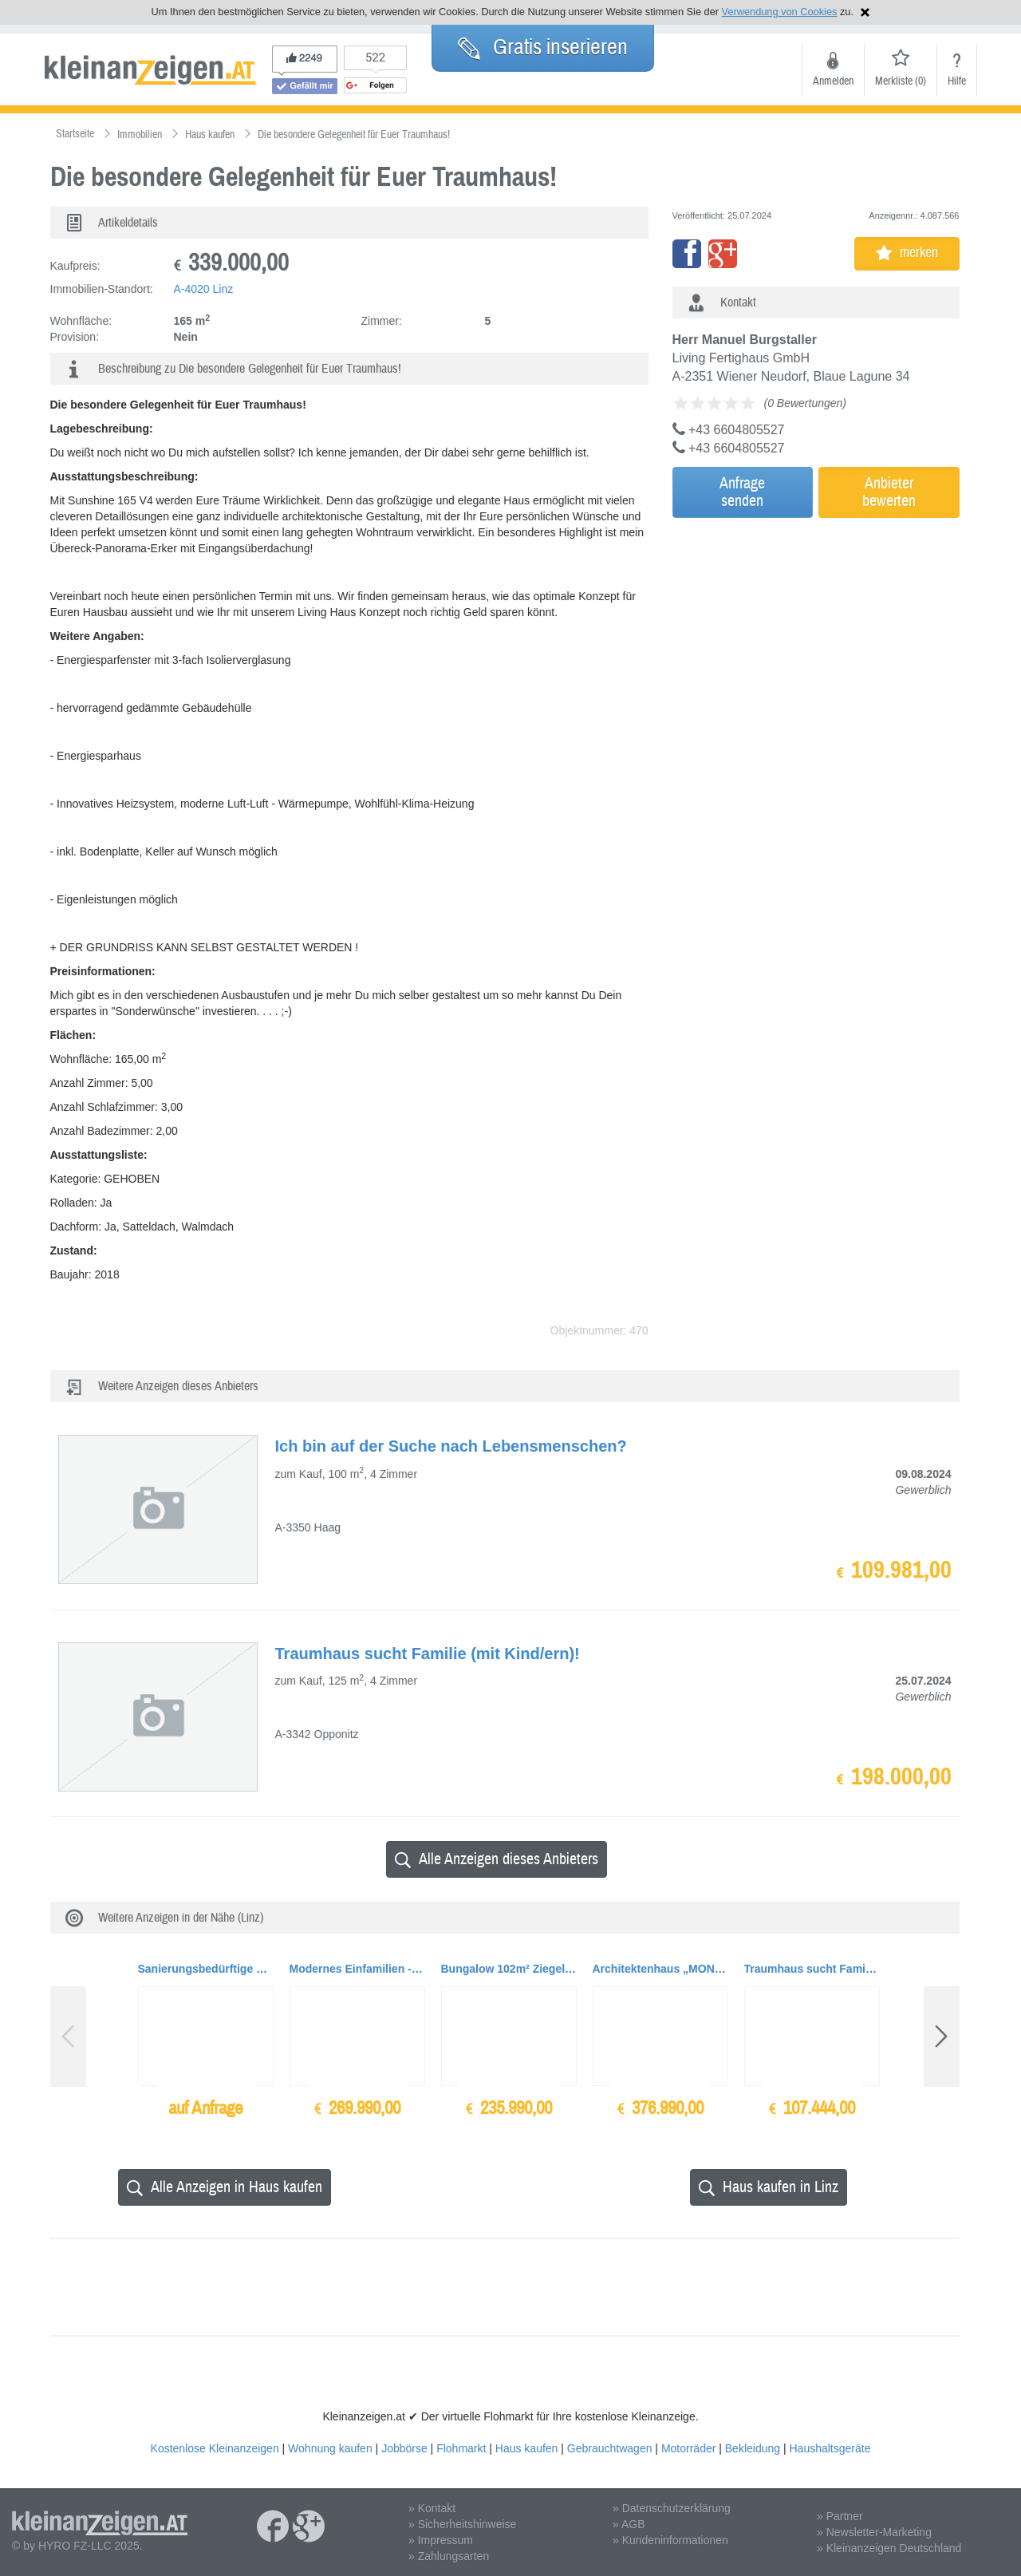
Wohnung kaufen (330, 2448)
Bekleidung (752, 2448)
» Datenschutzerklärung (672, 2508)
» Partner (840, 2516)
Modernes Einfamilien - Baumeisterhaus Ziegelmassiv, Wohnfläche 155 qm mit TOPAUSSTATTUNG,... (357, 1968)
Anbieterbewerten (889, 492)
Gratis (543, 47)
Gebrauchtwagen (609, 2448)
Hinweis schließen (865, 12)
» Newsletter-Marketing (874, 2532)
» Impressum (440, 2540)
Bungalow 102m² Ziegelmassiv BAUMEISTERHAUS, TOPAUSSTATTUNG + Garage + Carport (509, 1968)
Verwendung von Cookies (780, 12)
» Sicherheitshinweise (462, 2524)
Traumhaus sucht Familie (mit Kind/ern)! (812, 1968)
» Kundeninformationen (670, 2540)
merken (907, 252)
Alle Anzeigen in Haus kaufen (224, 2187)
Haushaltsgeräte (829, 2448)
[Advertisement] (812, 633)
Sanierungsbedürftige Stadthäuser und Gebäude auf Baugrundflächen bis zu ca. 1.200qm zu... (206, 1968)
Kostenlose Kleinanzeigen (215, 2448)
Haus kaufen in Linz (768, 2187)
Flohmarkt (461, 2448)
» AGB (629, 2524)
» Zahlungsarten (448, 2556)
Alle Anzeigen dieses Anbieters (496, 1859)
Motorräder (688, 2448)
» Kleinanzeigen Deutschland (889, 2548)
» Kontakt (431, 2508)
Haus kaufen (526, 2448)
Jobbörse (404, 2448)
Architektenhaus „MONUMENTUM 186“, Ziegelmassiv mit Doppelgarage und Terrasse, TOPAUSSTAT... (660, 1968)
